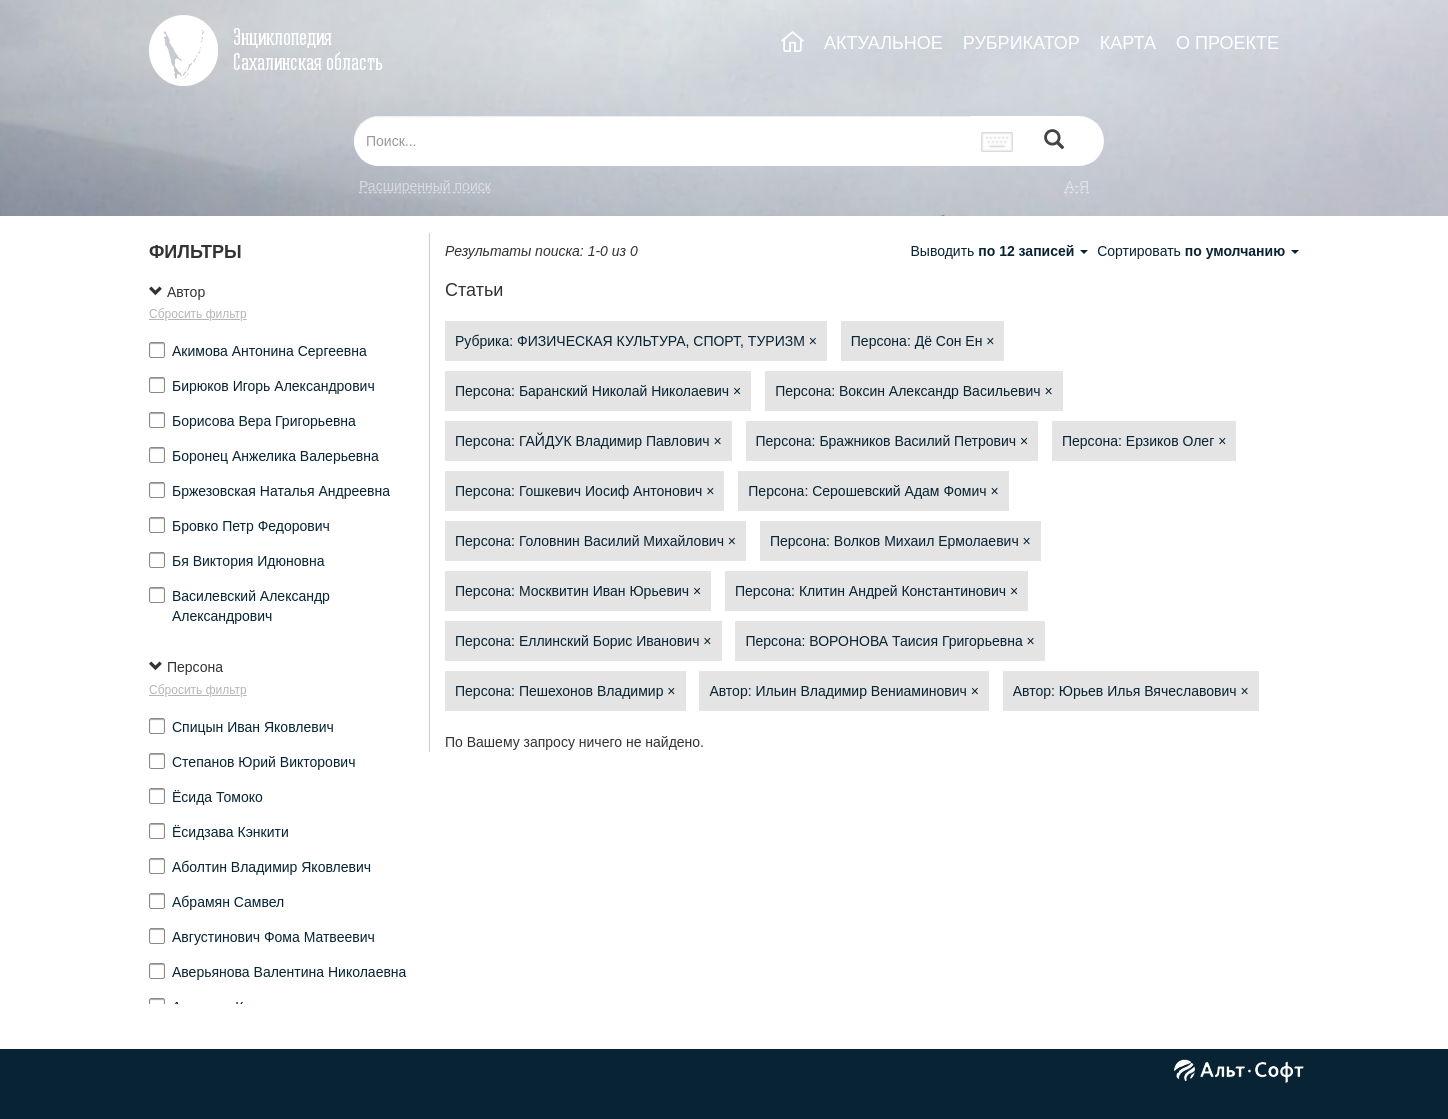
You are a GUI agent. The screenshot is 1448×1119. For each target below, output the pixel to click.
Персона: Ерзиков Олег (1144, 441)
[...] (662, 141)
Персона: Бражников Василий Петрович (892, 441)
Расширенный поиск (425, 186)
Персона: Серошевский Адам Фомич (873, 491)
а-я (1077, 186)
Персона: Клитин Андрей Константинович (876, 591)
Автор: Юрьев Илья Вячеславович (1131, 691)
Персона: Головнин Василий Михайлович (595, 541)
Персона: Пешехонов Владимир (565, 691)
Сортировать (1198, 251)
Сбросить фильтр (198, 314)
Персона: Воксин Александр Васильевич (913, 391)
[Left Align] (1054, 141)
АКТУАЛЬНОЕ (883, 43)
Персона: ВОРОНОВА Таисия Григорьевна (889, 641)
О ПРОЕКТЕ (1227, 43)
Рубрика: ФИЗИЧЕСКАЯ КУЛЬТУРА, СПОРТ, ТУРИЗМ (636, 341)
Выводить (1001, 251)
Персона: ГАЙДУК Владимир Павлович (588, 441)
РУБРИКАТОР (1021, 43)
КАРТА (1128, 43)
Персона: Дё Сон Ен (923, 341)
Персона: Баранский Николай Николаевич (598, 391)
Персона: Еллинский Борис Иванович (583, 641)
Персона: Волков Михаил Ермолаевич (900, 541)
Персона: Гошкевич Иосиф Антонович (584, 491)
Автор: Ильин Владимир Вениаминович (844, 691)
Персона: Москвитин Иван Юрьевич (578, 591)
